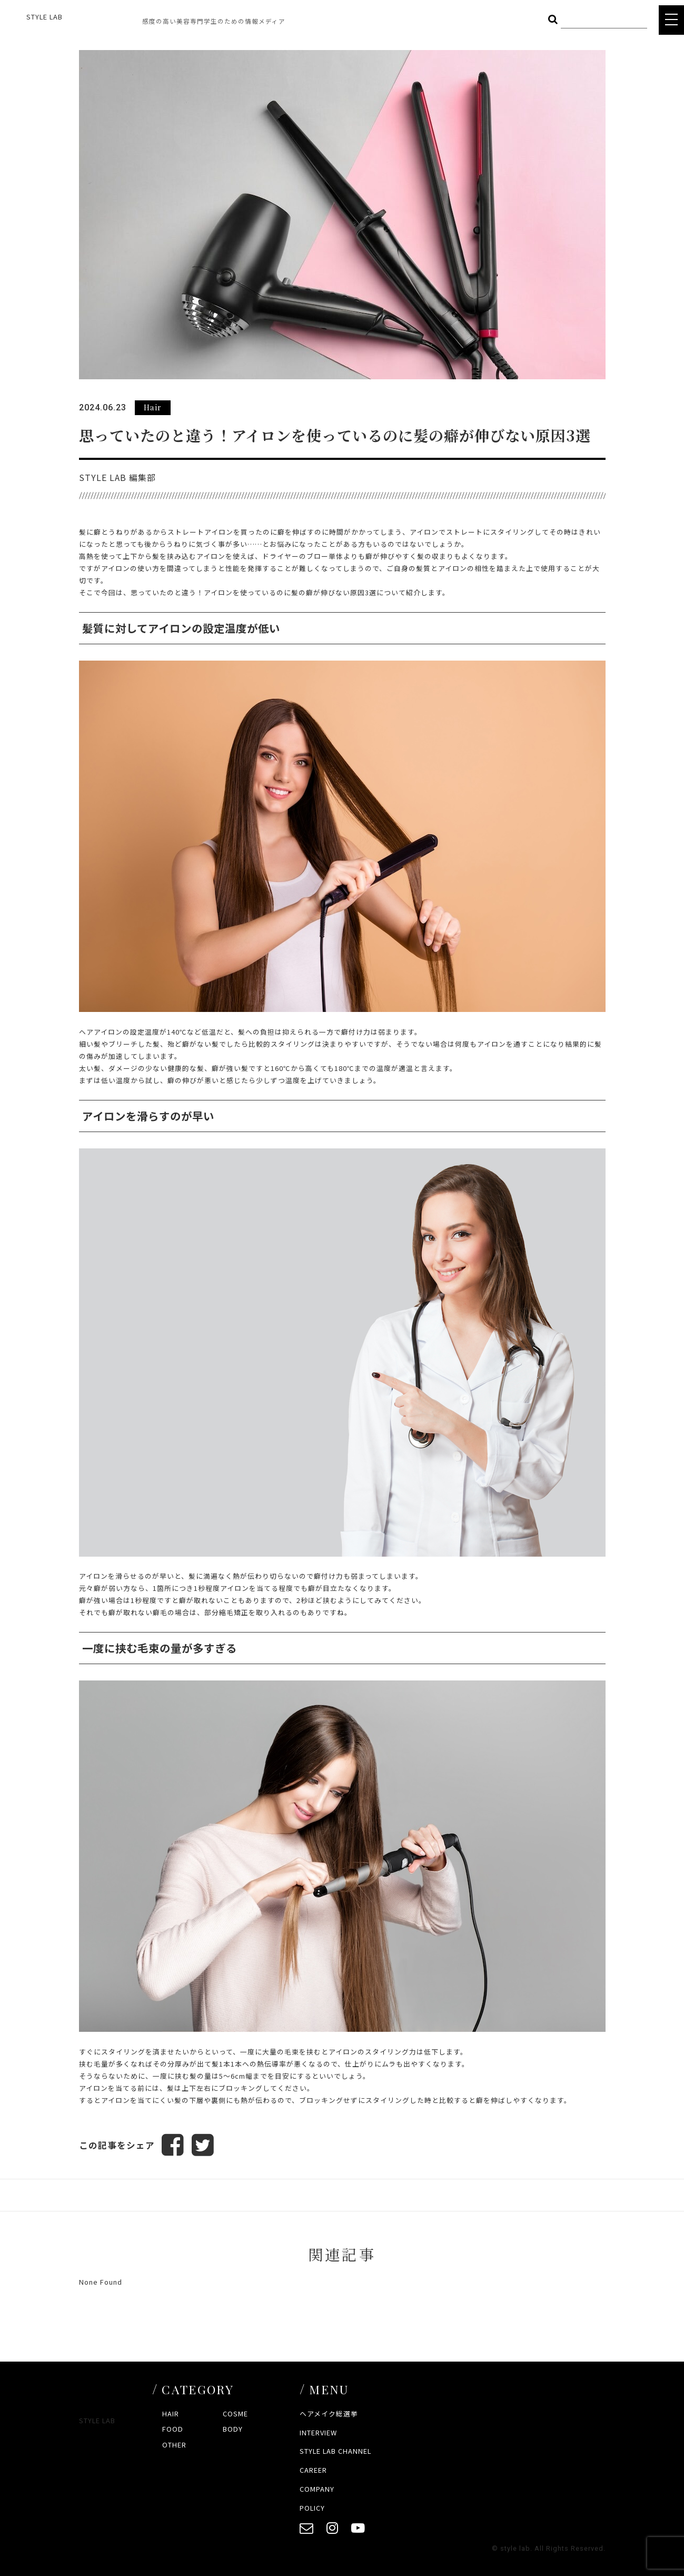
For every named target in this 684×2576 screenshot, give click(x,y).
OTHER (174, 2445)
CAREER (313, 2470)
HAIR (170, 2413)
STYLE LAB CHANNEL (335, 2451)
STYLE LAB (44, 17)
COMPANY (317, 2489)
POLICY (312, 2508)
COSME (235, 2413)
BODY (233, 2429)
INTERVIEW (318, 2432)
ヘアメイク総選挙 (329, 2413)
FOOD (172, 2429)
